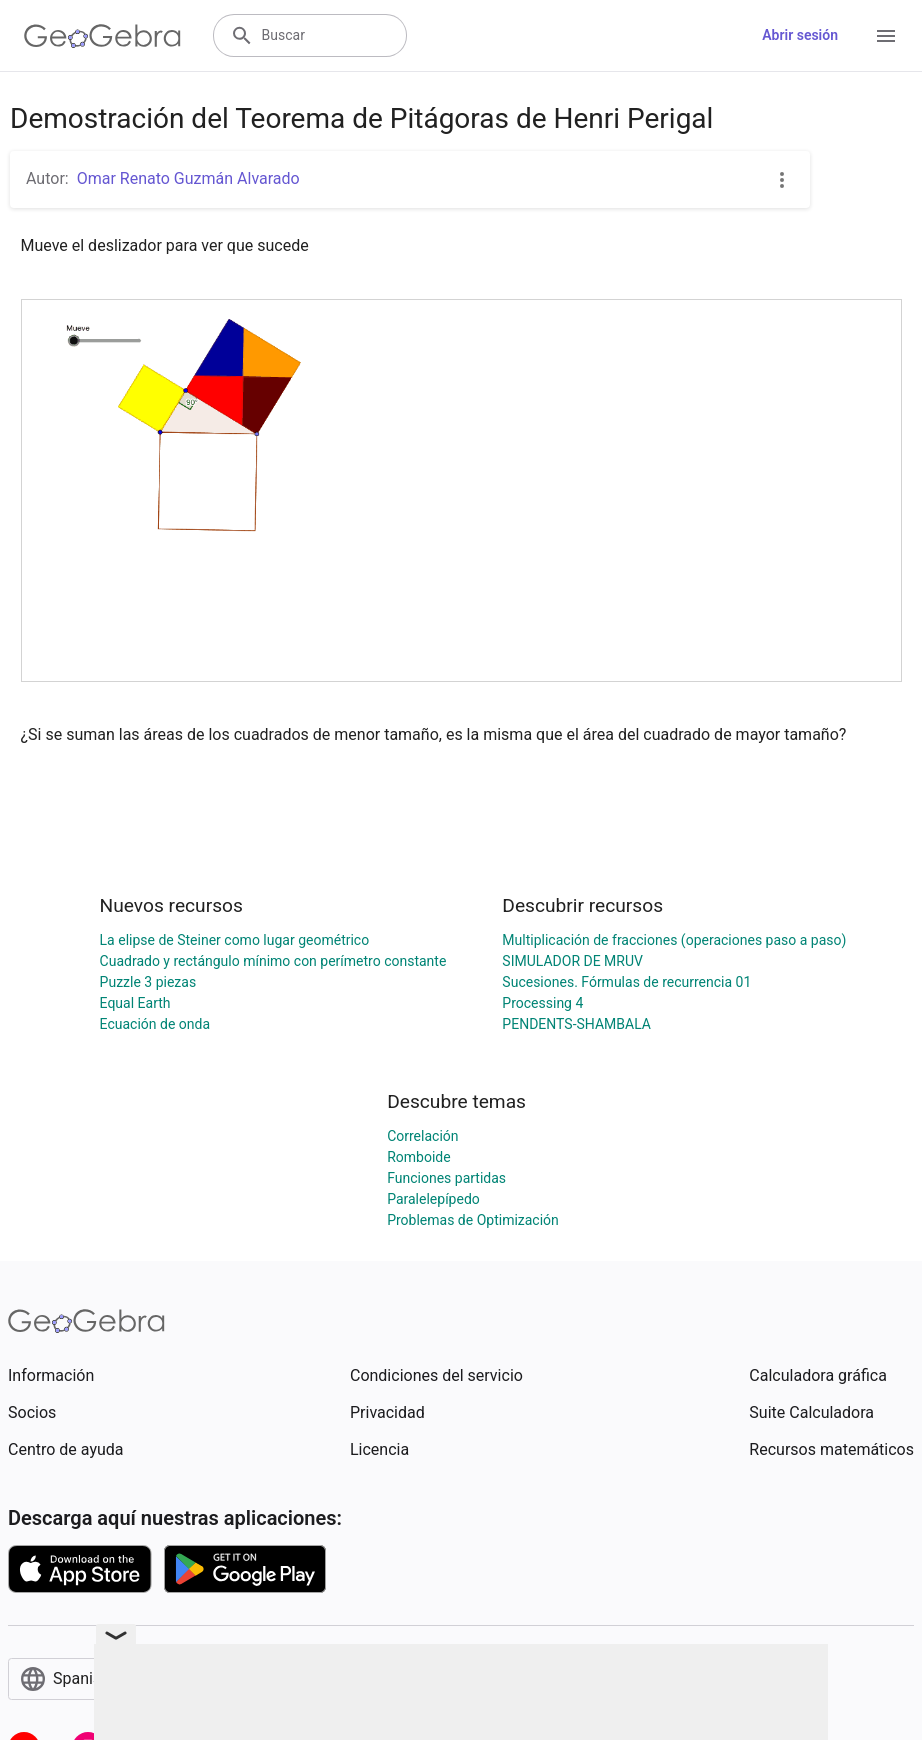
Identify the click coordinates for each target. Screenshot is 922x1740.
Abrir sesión (800, 35)
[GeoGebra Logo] (102, 36)
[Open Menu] (886, 36)
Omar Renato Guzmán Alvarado (188, 178)
